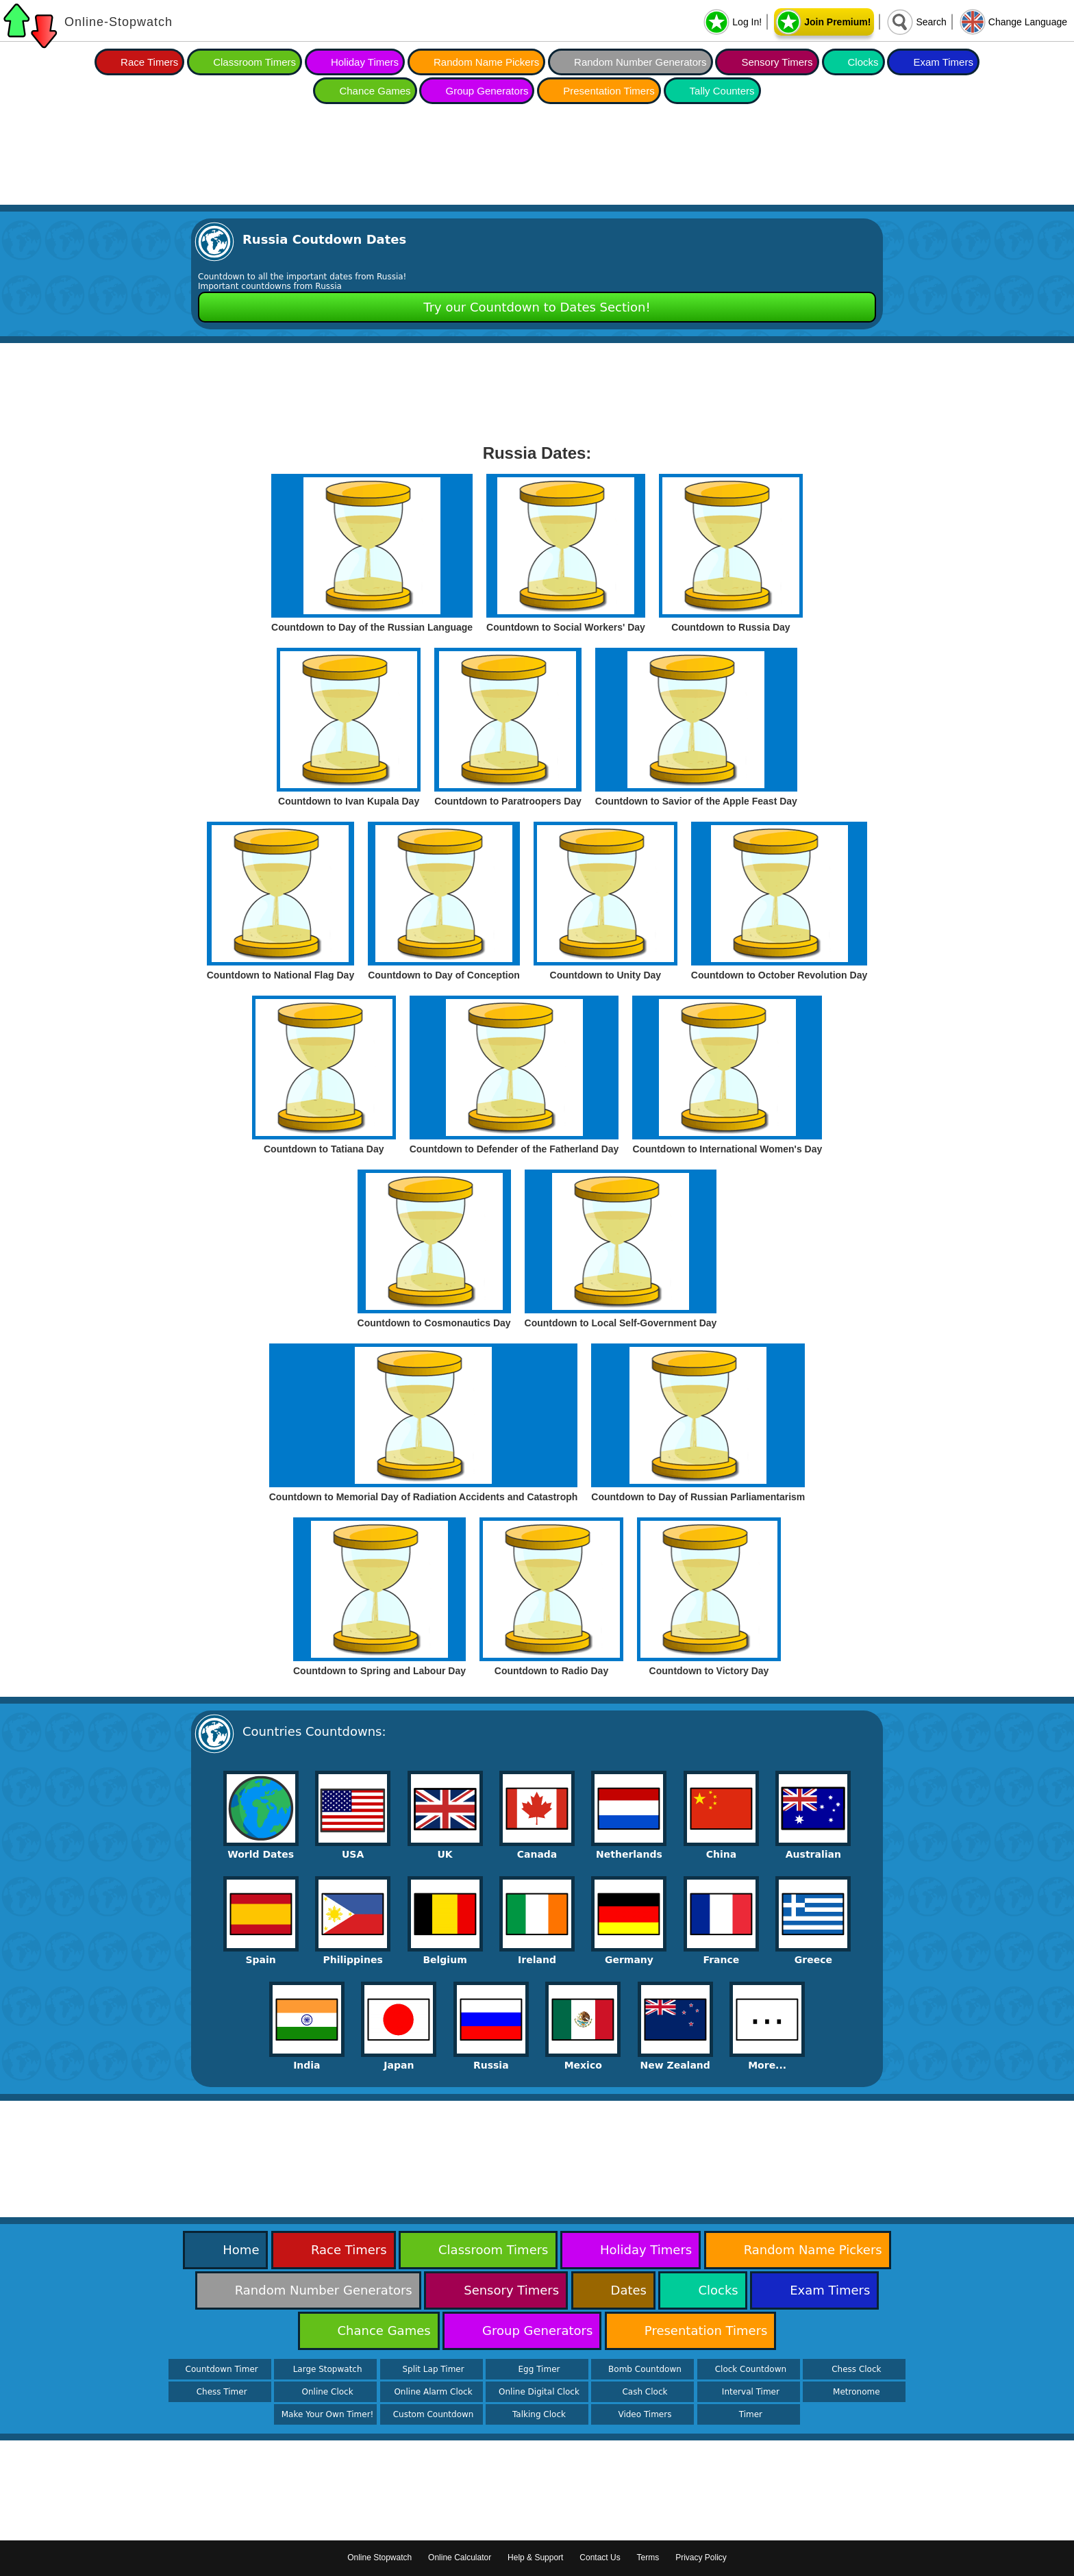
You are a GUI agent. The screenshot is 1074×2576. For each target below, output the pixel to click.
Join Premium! (837, 21)
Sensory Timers (776, 62)
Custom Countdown (433, 2414)
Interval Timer (750, 2392)
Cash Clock (644, 2392)
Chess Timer (222, 2392)
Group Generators (486, 91)
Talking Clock (539, 2414)
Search (931, 21)
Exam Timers (943, 62)
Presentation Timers (608, 91)
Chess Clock (856, 2369)
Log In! (747, 21)
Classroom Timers (254, 62)
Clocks (863, 62)
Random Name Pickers (486, 62)
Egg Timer (539, 2369)
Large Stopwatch (327, 2369)
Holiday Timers (365, 62)
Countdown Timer (222, 2369)
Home (241, 2250)
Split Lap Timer (433, 2369)
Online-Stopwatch (118, 22)
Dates (629, 2290)
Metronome (856, 2392)
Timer (750, 2414)
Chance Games (374, 91)
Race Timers (149, 62)
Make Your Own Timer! (328, 2414)
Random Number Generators (640, 62)
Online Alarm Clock (433, 2392)
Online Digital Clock (539, 2392)
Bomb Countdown (645, 2369)
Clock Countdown (750, 2369)
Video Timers (644, 2414)
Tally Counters (722, 91)
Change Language (1027, 21)
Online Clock (327, 2392)
